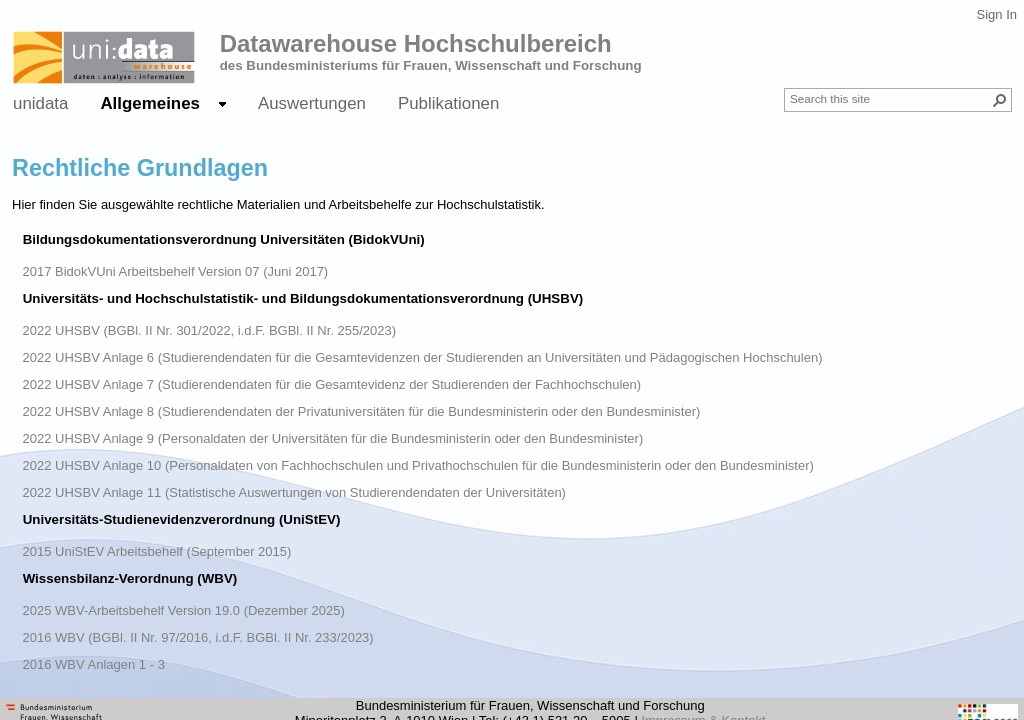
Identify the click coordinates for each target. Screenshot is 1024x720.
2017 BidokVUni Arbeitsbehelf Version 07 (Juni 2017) (176, 271)
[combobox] (890, 98)
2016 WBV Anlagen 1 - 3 (94, 664)
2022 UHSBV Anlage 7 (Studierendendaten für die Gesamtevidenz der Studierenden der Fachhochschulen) (332, 384)
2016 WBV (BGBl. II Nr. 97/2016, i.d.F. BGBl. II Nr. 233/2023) (198, 637)
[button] (1000, 100)
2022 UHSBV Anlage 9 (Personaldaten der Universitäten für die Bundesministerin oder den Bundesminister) (333, 438)
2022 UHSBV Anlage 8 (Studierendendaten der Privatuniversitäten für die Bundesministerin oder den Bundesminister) (362, 411)
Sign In (997, 14)
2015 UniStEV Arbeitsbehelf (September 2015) (157, 551)
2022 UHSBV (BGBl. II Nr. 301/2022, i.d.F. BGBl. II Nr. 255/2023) (210, 330)
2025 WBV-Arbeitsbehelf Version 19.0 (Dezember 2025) (184, 610)
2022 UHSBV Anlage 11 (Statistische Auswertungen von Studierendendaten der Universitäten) (294, 492)
